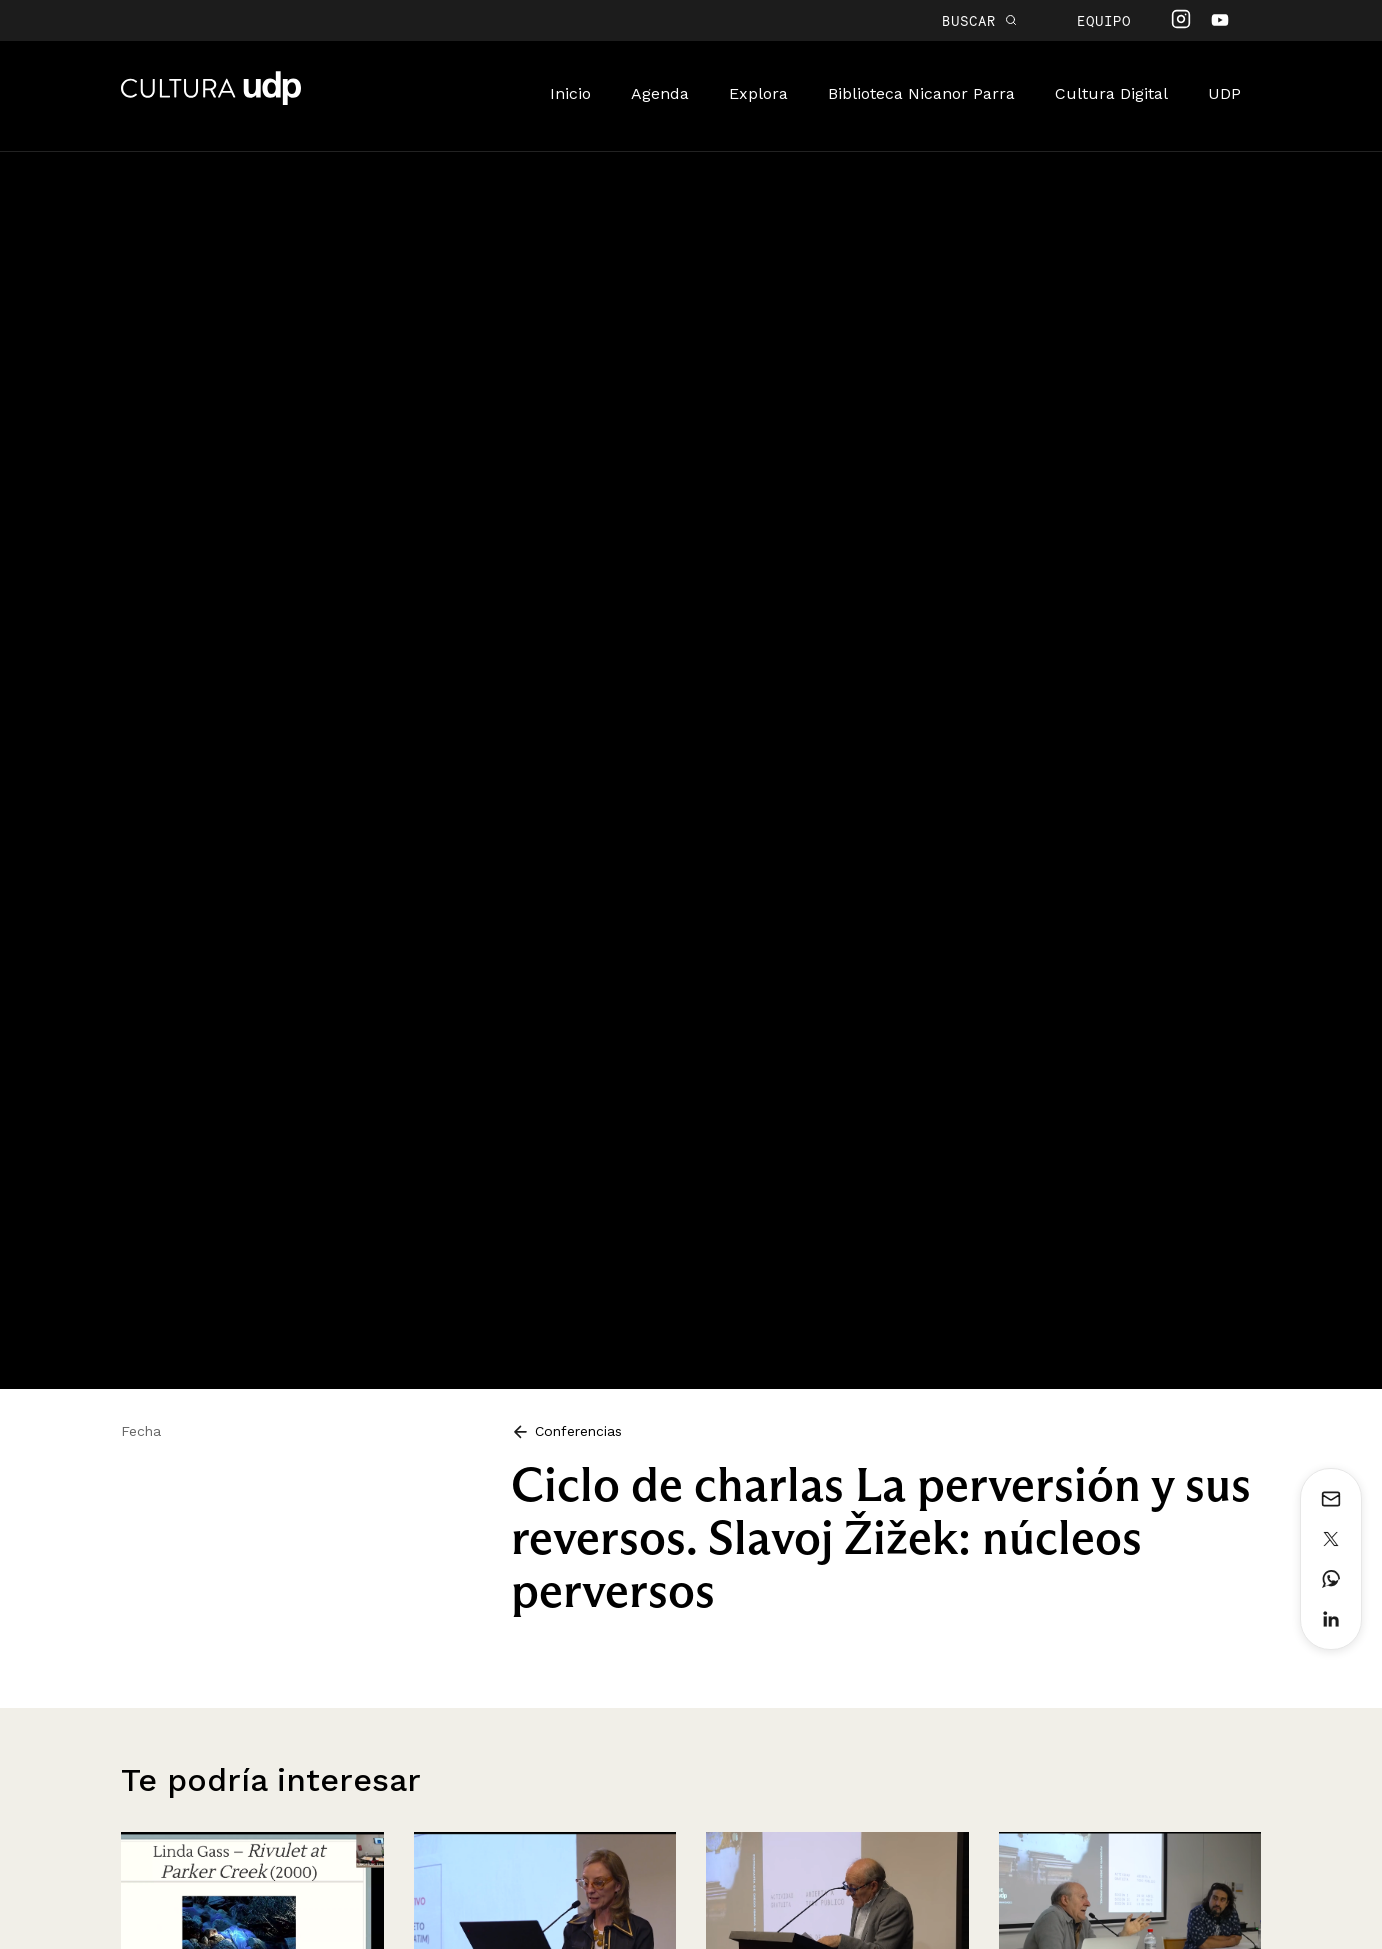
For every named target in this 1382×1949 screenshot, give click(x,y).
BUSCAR (979, 20)
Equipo (1104, 20)
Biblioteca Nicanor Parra (921, 93)
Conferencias (566, 1431)
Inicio (570, 93)
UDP (1224, 93)
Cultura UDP (211, 101)
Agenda (660, 93)
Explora (758, 93)
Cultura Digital (1111, 93)
